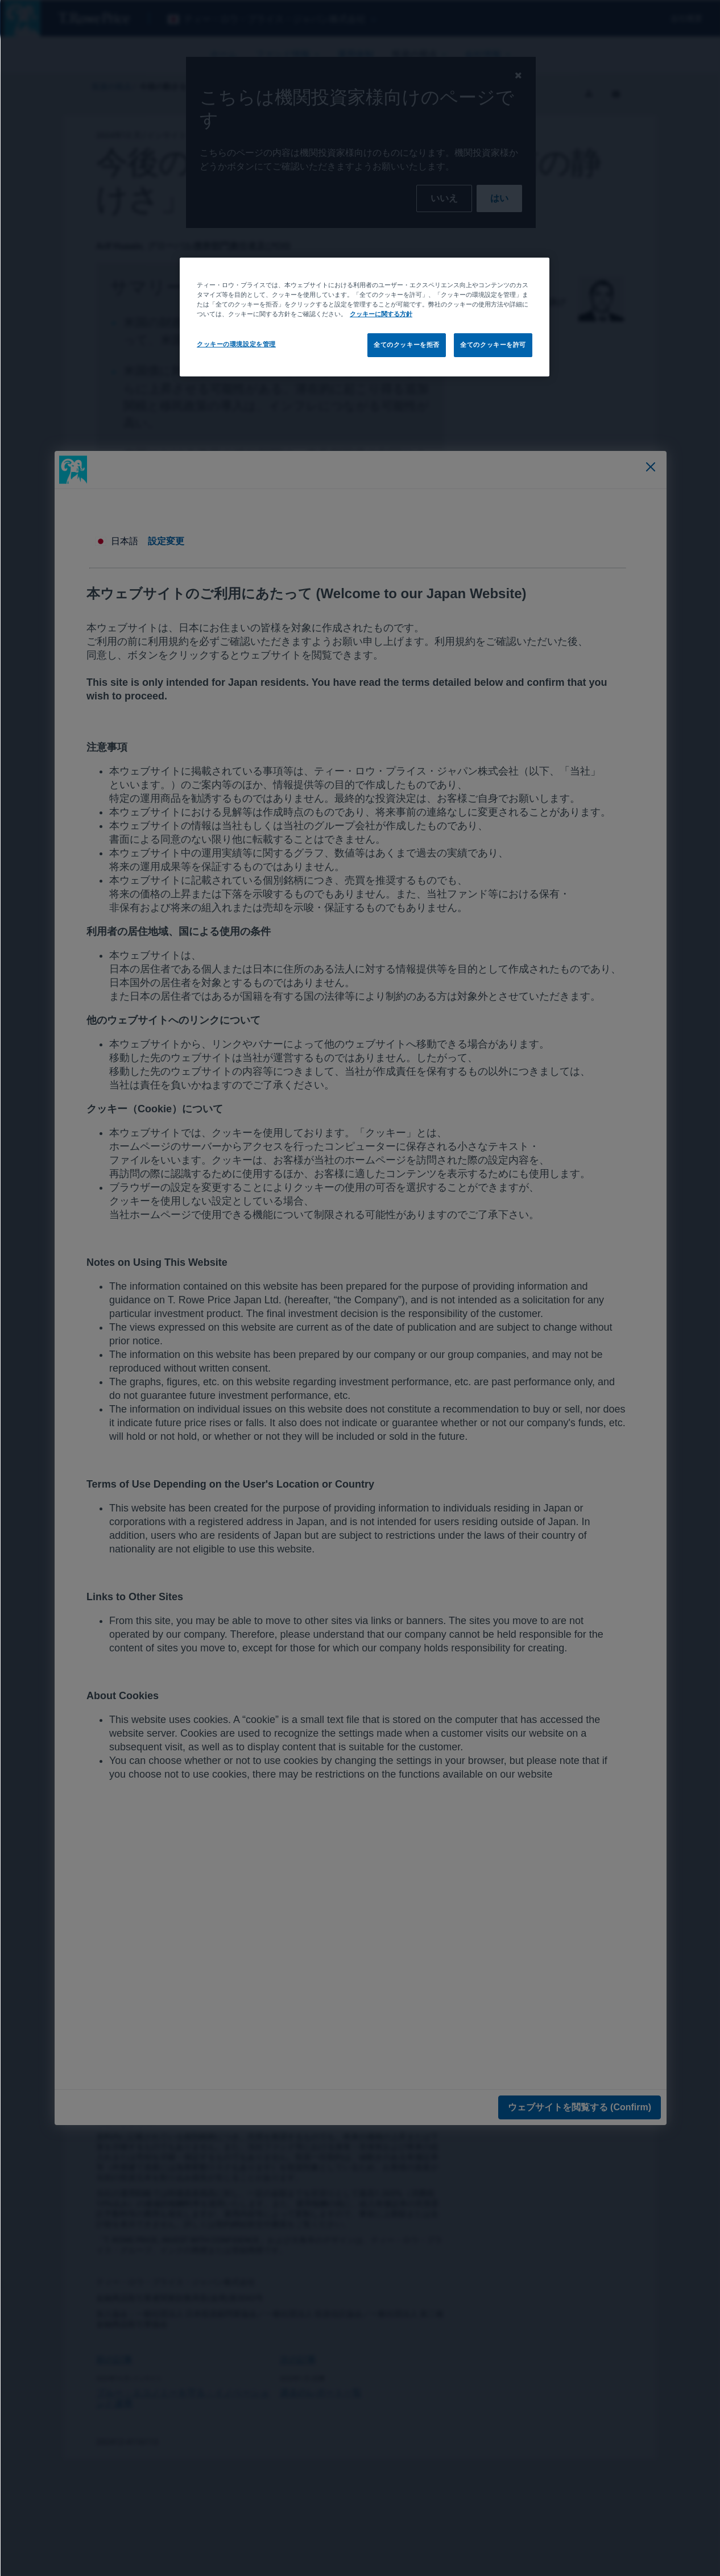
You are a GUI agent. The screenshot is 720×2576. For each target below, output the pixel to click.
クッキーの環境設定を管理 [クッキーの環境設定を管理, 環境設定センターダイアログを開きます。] (235, 344)
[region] (364, 317)
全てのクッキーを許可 (492, 345)
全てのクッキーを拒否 (406, 345)
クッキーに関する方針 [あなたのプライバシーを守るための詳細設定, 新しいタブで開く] (380, 314)
